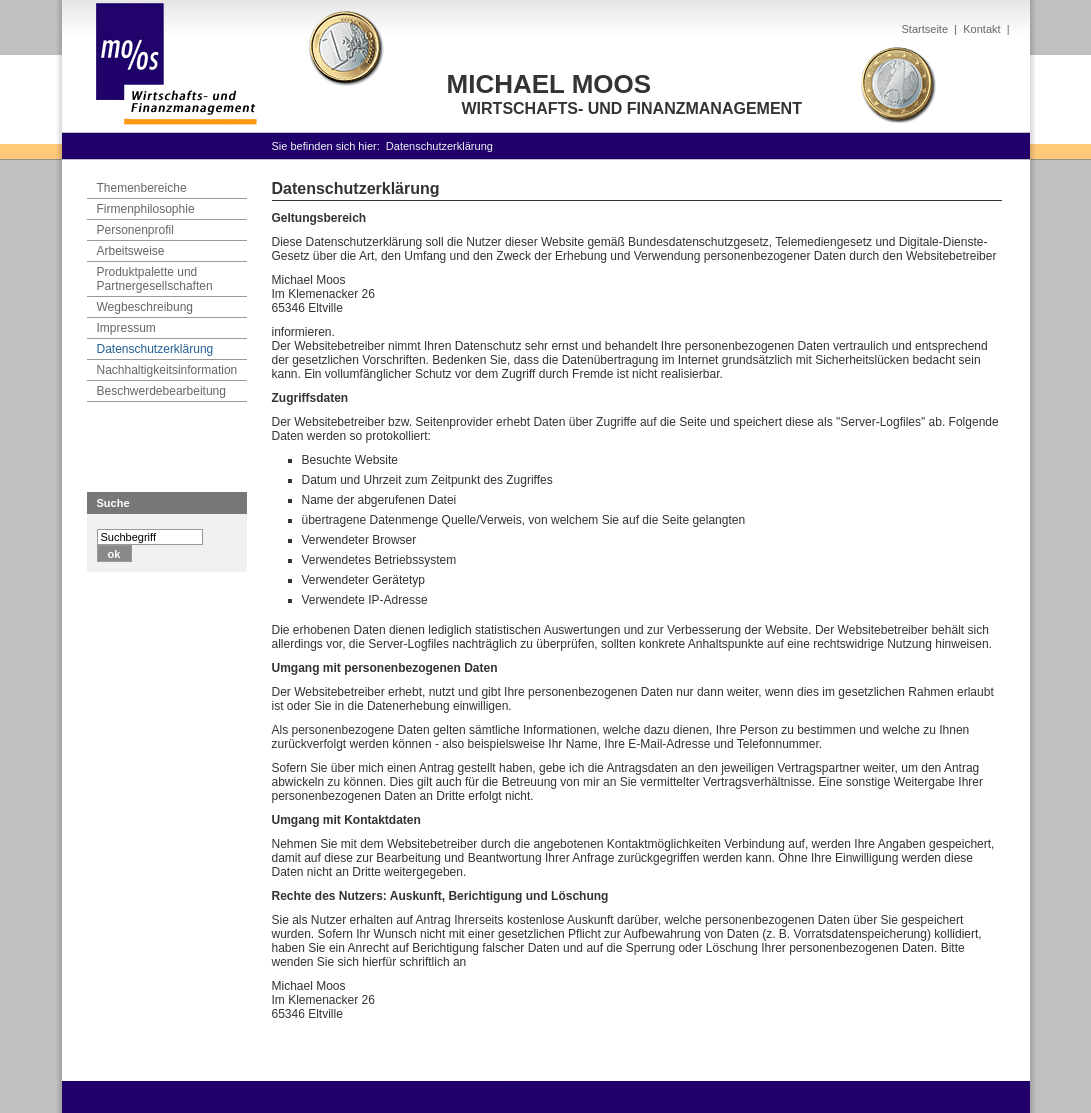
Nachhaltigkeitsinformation (167, 370)
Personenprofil (135, 230)
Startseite (925, 29)
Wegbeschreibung (145, 307)
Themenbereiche (142, 188)
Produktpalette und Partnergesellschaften (155, 279)
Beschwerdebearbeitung (161, 391)
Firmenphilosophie (146, 209)
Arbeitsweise (131, 251)
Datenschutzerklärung (439, 146)
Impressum (126, 328)
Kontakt (981, 29)
